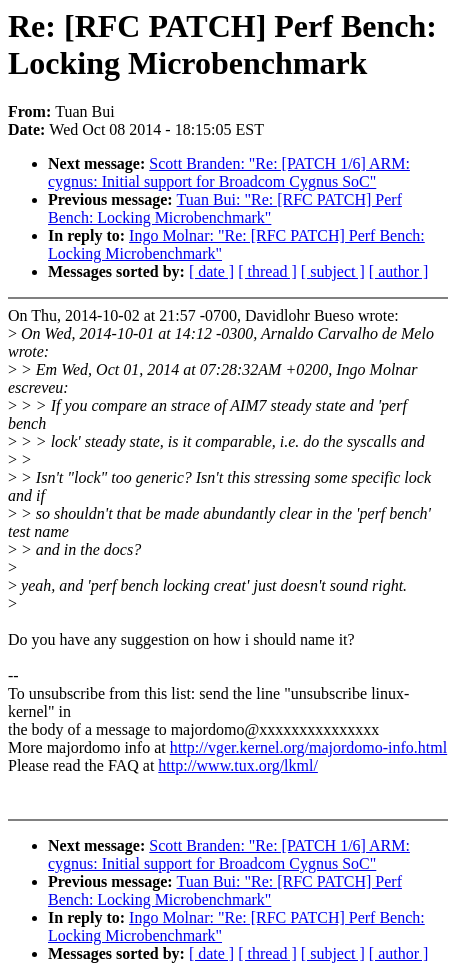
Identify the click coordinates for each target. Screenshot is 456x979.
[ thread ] (267, 271)
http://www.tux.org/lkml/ (238, 765)
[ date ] (211, 271)
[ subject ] (333, 271)
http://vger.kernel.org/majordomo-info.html (308, 747)
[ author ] (399, 271)
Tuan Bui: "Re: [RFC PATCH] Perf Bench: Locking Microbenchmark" (225, 208)
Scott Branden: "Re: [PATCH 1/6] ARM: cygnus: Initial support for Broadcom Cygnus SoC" (229, 172)
